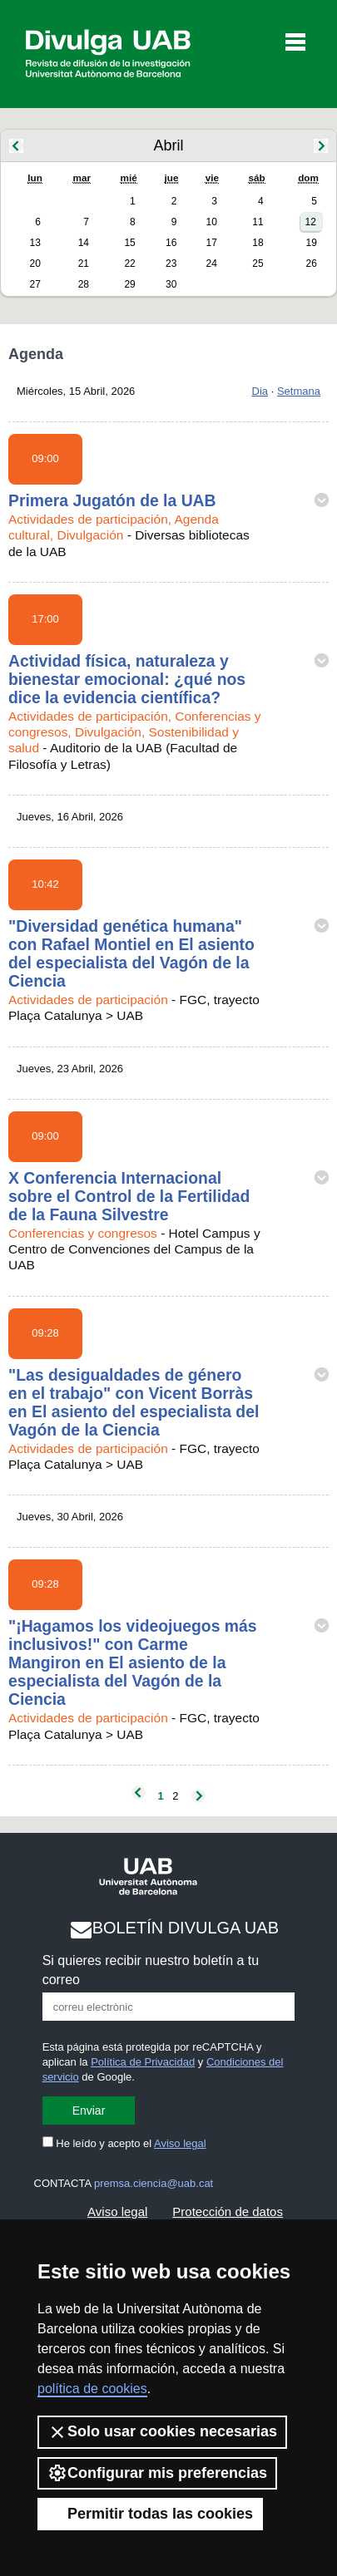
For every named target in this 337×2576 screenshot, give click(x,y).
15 (129, 243)
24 (211, 263)
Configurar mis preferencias (157, 2473)
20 (35, 263)
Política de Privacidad (143, 2062)
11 (257, 222)
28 (83, 284)
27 (35, 284)
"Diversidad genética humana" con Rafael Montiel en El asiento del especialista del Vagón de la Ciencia (131, 953)
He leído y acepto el (124, 2143)
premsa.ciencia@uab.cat (153, 2183)
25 (257, 263)
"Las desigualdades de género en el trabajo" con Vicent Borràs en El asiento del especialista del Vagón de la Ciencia (133, 1402)
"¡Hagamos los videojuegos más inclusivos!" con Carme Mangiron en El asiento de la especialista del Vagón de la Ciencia (132, 1662)
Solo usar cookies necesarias (162, 2432)
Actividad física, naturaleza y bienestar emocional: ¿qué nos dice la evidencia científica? (126, 679)
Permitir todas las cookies (150, 2514)
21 (83, 263)
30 (171, 284)
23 (171, 263)
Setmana (298, 391)
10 (211, 222)
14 (83, 243)
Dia (260, 391)
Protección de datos (227, 2211)
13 (35, 243)
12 (310, 222)
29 (129, 284)
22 (129, 263)
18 (257, 243)
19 (310, 243)
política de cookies (92, 2388)
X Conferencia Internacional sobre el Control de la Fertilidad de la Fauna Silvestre (129, 1196)
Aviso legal (180, 2143)
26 (310, 263)
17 (211, 243)
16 (171, 243)
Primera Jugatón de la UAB (112, 500)
